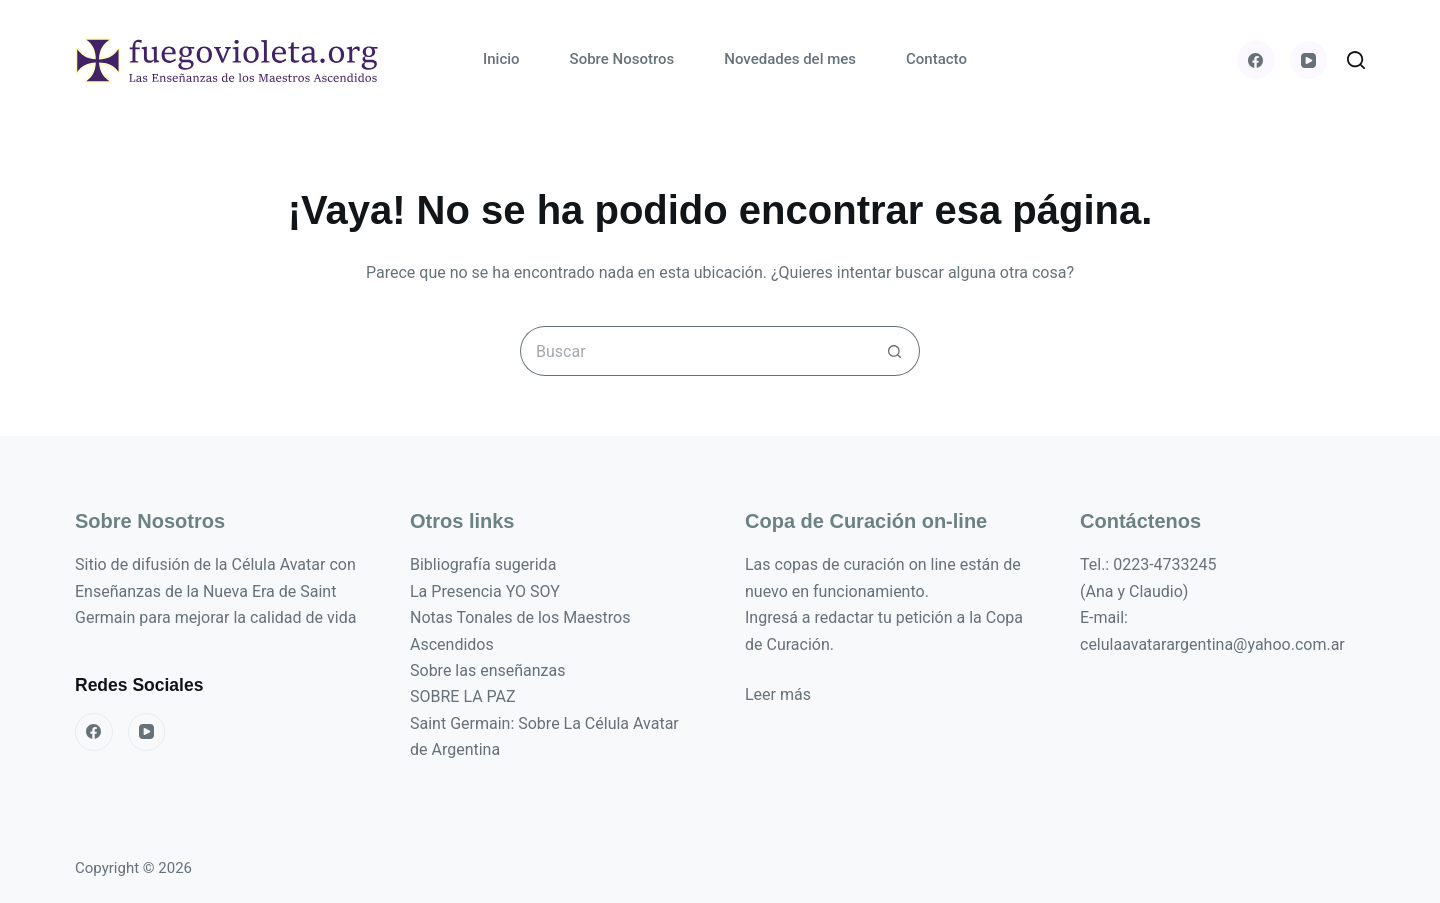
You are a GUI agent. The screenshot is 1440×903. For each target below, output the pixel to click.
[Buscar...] (695, 351)
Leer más (778, 694)
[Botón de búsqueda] (895, 351)
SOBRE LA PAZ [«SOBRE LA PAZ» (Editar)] (463, 696)
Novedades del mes (790, 59)
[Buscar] (1356, 60)
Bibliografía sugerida (483, 564)
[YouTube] (1309, 60)
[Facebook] (1256, 60)
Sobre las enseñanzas (488, 670)
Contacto (936, 59)
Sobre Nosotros (622, 59)
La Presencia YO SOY (485, 591)
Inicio (501, 59)
